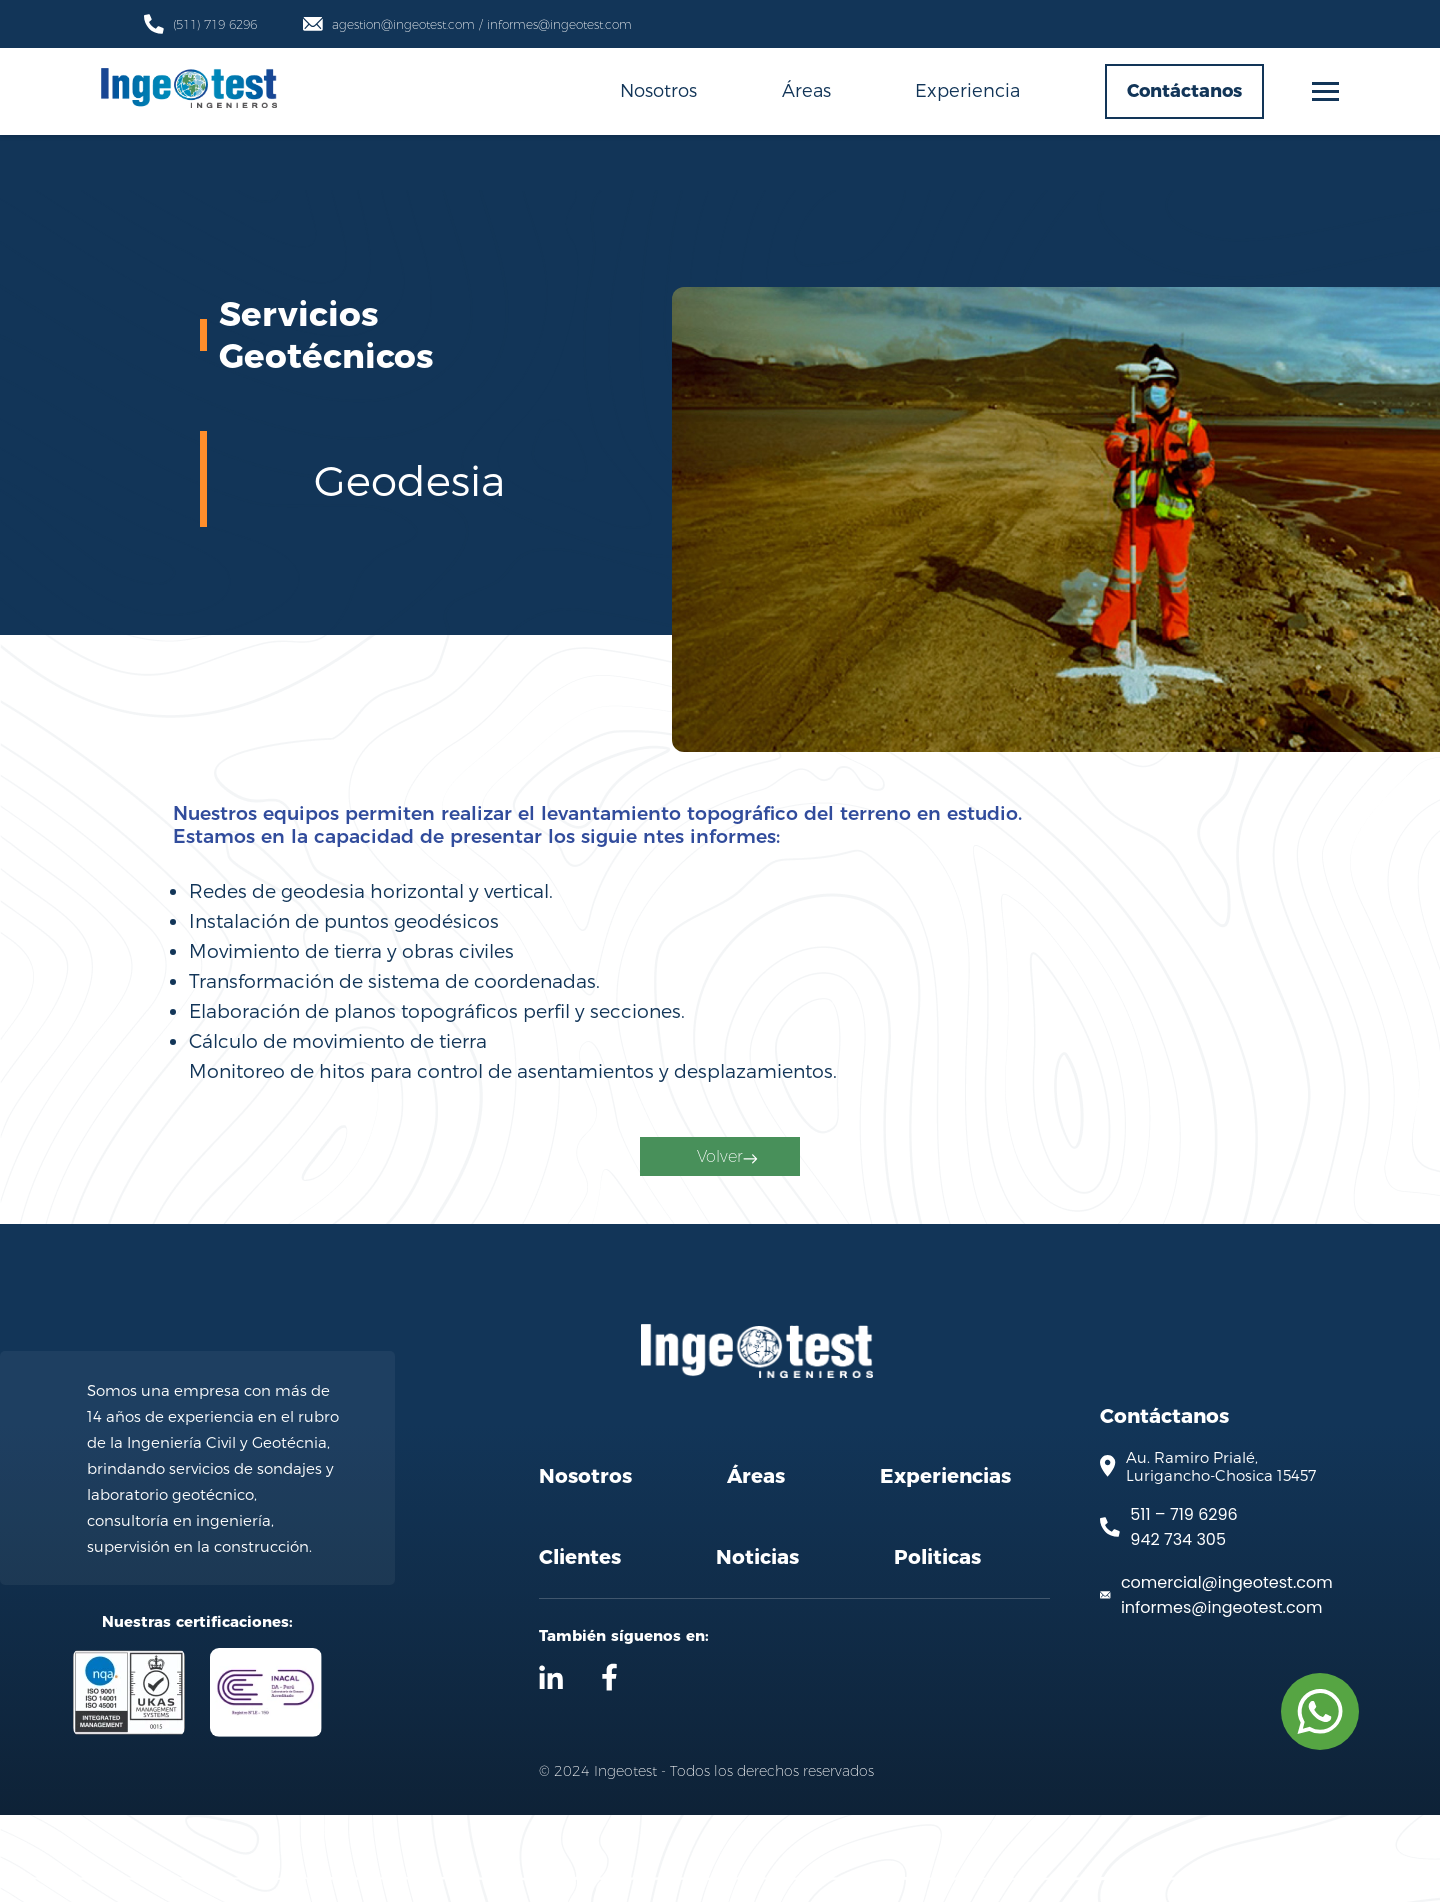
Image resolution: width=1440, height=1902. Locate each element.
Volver (724, 1210)
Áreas (806, 89)
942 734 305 (1178, 1626)
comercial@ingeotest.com (1227, 1669)
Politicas (937, 1644)
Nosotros (658, 89)
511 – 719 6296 (1183, 1601)
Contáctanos (1184, 91)
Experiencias (945, 1563)
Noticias (757, 1644)
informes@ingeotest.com (1221, 1694)
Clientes (580, 1644)
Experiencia (967, 89)
